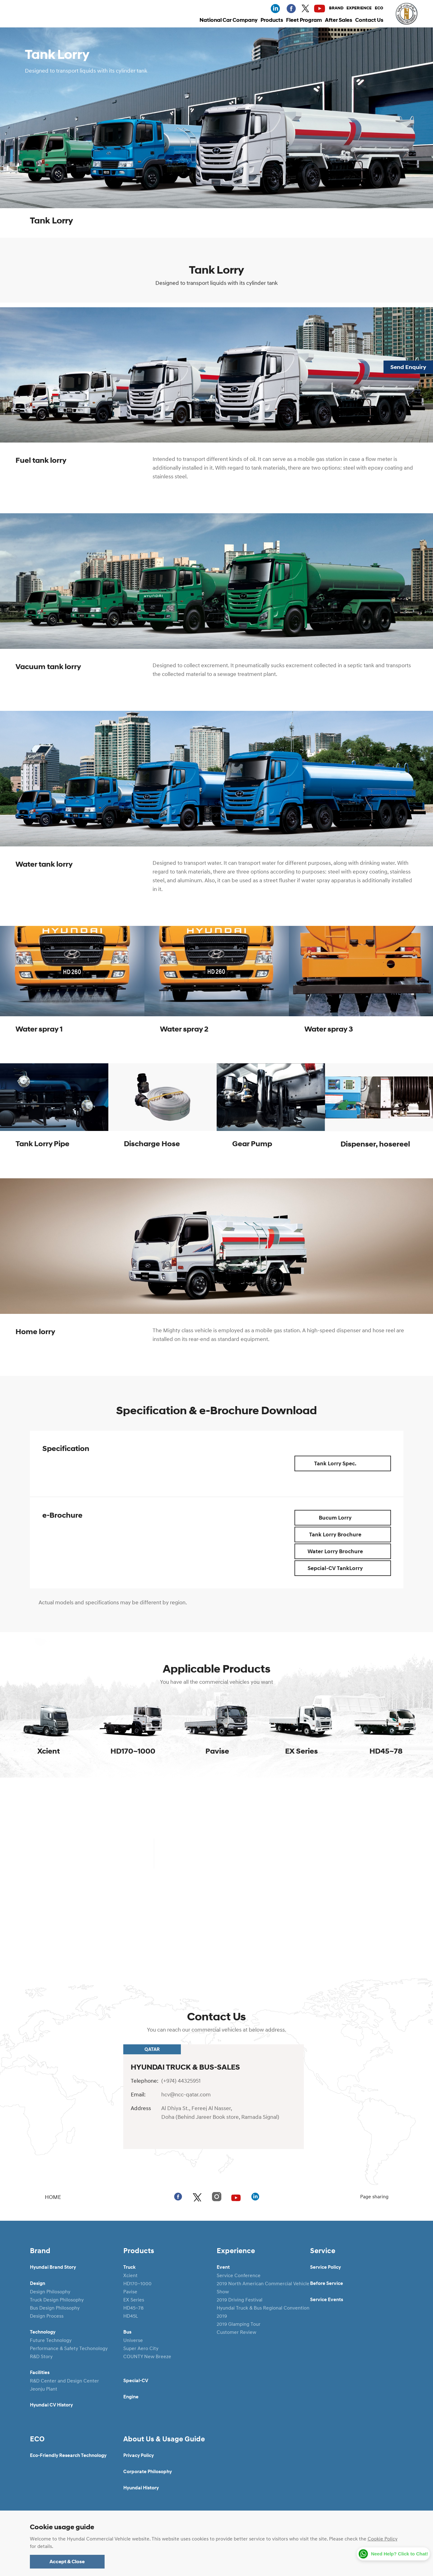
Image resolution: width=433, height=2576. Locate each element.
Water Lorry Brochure (348, 1551)
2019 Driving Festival (239, 2299)
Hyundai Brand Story (53, 2267)
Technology (42, 2332)
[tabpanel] (72, 992)
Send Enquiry (408, 367)
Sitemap (162, 2537)
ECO (379, 8)
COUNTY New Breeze (147, 2356)
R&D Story (41, 2356)
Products (272, 20)
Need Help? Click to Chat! (399, 2553)
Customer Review (236, 2332)
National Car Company (228, 20)
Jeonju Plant (43, 2389)
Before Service (326, 2283)
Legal (132, 2537)
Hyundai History (141, 2488)
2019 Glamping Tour (239, 2324)
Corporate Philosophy (147, 2471)
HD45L (130, 2316)
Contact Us (369, 20)
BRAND (336, 8)
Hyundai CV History (51, 2405)
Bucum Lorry (353, 1518)
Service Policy (325, 2267)
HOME (45, 2197)
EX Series (133, 2299)
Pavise (130, 2291)
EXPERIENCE (359, 8)
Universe (133, 2340)
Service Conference (239, 2275)
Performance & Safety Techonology (69, 2348)
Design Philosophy (50, 2291)
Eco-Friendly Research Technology (68, 2455)
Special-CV (135, 2380)
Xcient (130, 2275)
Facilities (39, 2372)
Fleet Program (304, 20)
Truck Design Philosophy (57, 2299)
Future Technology (51, 2340)
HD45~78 (133, 2308)
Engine (131, 2397)
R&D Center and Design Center (64, 2380)
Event (223, 2267)
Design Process (47, 2316)
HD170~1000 (137, 2283)
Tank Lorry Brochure (348, 1534)
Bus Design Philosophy (55, 2308)
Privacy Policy (138, 2455)
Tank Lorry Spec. (351, 1463)
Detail (216, 1918)
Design (37, 2283)
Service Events (326, 2299)
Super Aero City (140, 2348)
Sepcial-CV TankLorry (348, 1568)
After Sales (338, 20)
